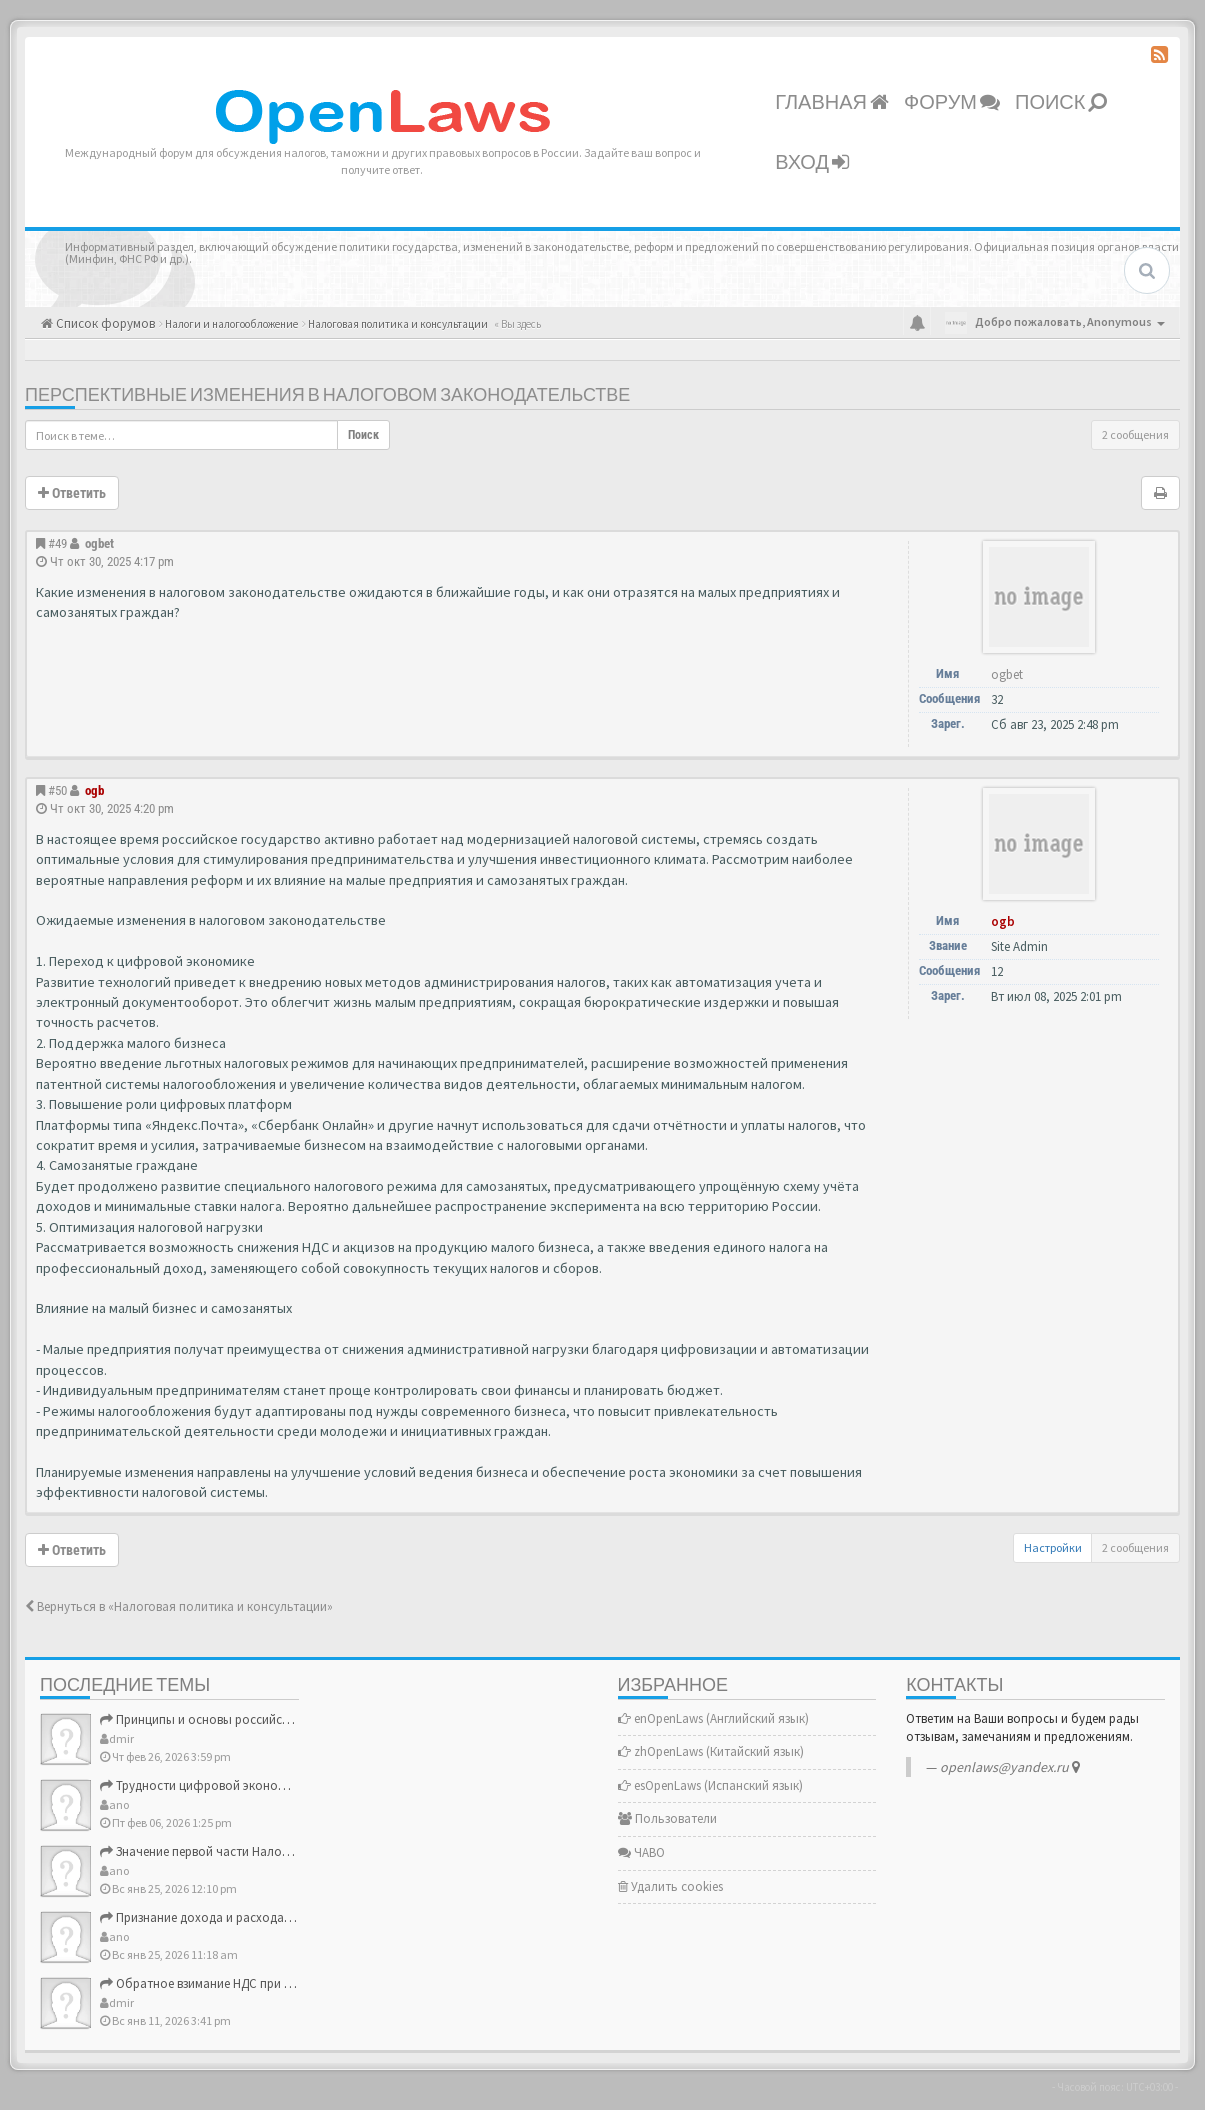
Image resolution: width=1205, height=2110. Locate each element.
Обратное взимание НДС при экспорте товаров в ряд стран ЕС (287, 1983)
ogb (94, 790)
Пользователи (667, 1818)
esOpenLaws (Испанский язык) (710, 1785)
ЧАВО (641, 1852)
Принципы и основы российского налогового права (257, 1719)
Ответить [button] (72, 493)
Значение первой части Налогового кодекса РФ (245, 1851)
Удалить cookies (670, 1886)
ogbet (99, 543)
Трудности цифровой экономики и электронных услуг (263, 1785)
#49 (57, 543)
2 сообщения (1135, 434)
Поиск (1061, 103)
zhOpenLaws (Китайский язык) (711, 1751)
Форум (952, 103)
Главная (832, 103)
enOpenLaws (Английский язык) (713, 1718)
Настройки (1053, 1547)
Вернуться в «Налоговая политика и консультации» (179, 1606)
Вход (812, 163)
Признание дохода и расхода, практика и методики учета (273, 1917)
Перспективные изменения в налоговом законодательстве (327, 395)
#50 (57, 790)
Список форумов (104, 323)
